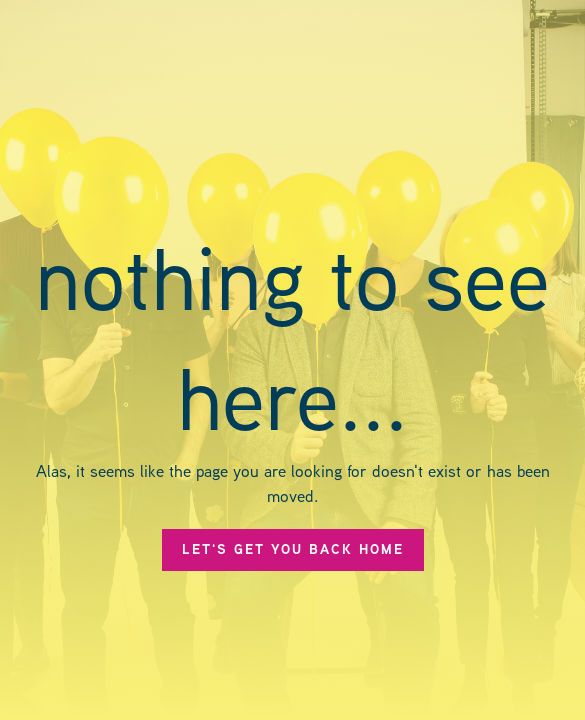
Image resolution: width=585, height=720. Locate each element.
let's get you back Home (293, 549)
